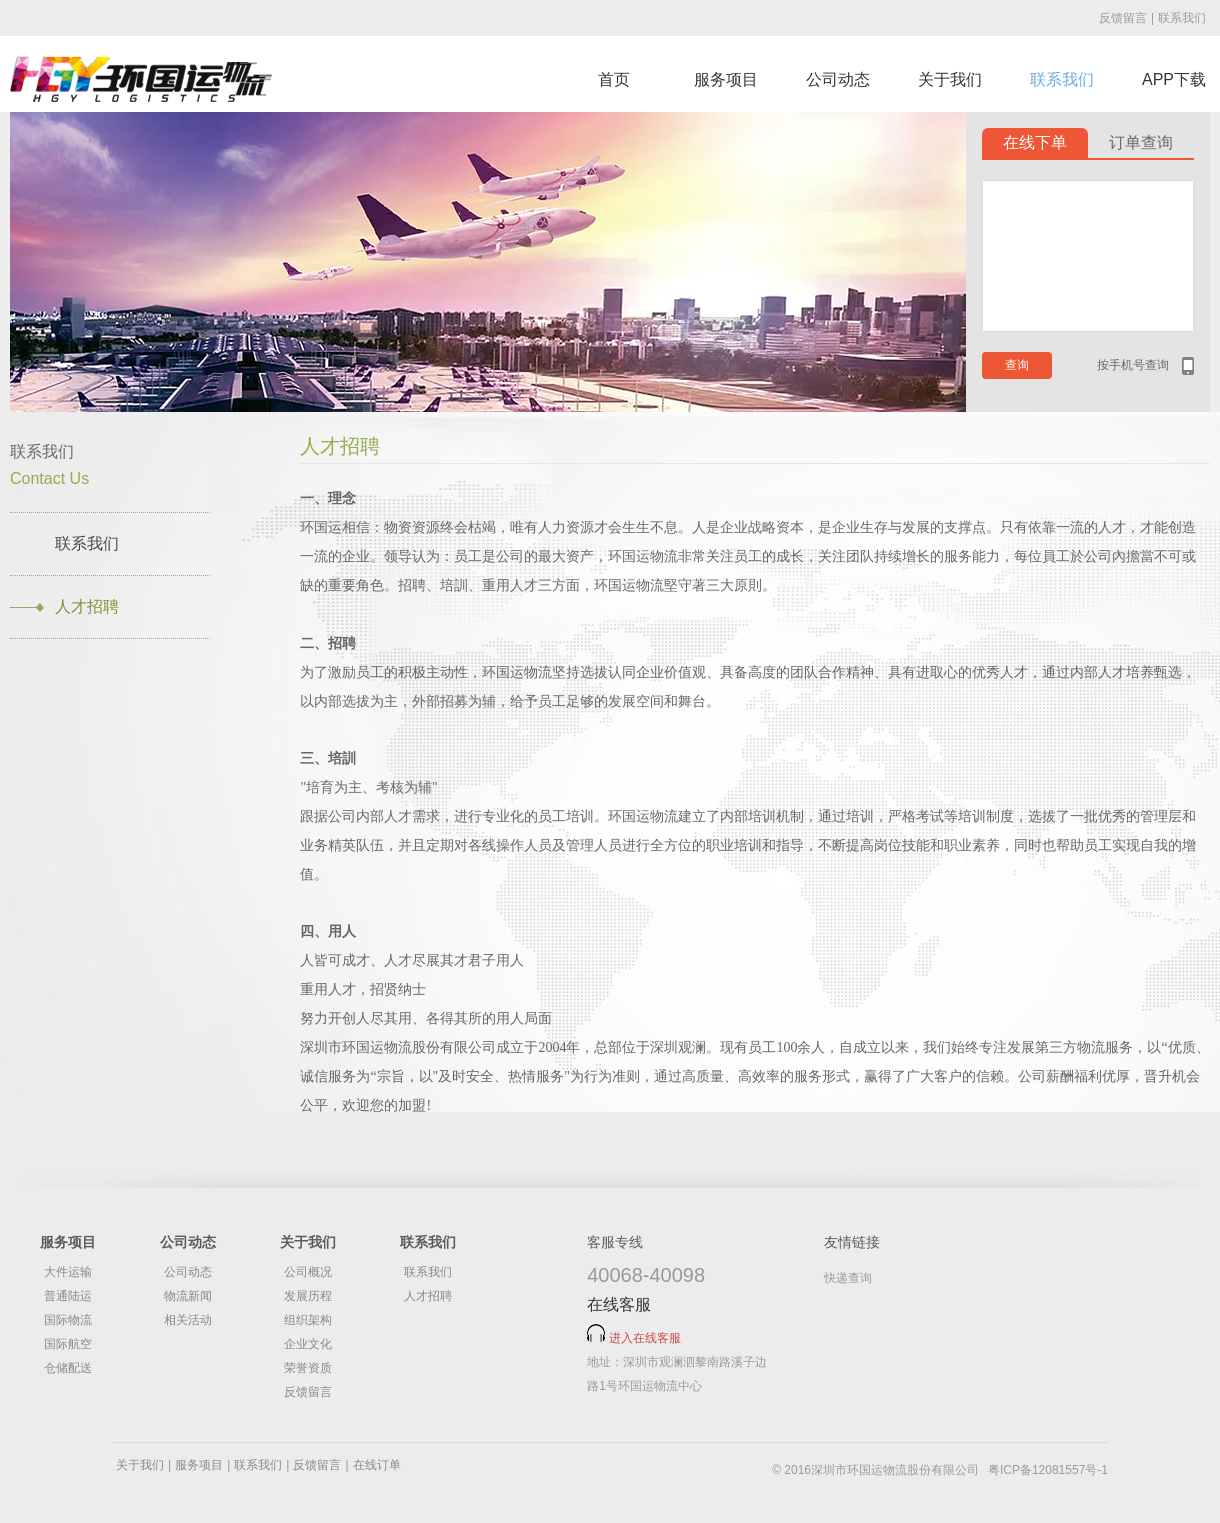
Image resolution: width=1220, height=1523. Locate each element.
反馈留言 (1123, 18)
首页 (614, 79)
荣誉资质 (308, 1368)
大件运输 (68, 1272)
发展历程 (308, 1296)
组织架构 (308, 1320)
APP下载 (1174, 79)
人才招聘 (87, 606)
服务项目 (726, 79)
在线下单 (1035, 142)
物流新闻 (188, 1296)
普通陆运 (68, 1296)
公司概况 (308, 1272)
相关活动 (188, 1320)
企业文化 (308, 1344)
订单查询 (1141, 142)
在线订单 (377, 1465)
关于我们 (950, 79)
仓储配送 (68, 1368)
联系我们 (1182, 18)
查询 (1017, 365)
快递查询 (848, 1278)
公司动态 (838, 79)
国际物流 (68, 1320)
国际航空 (68, 1344)
